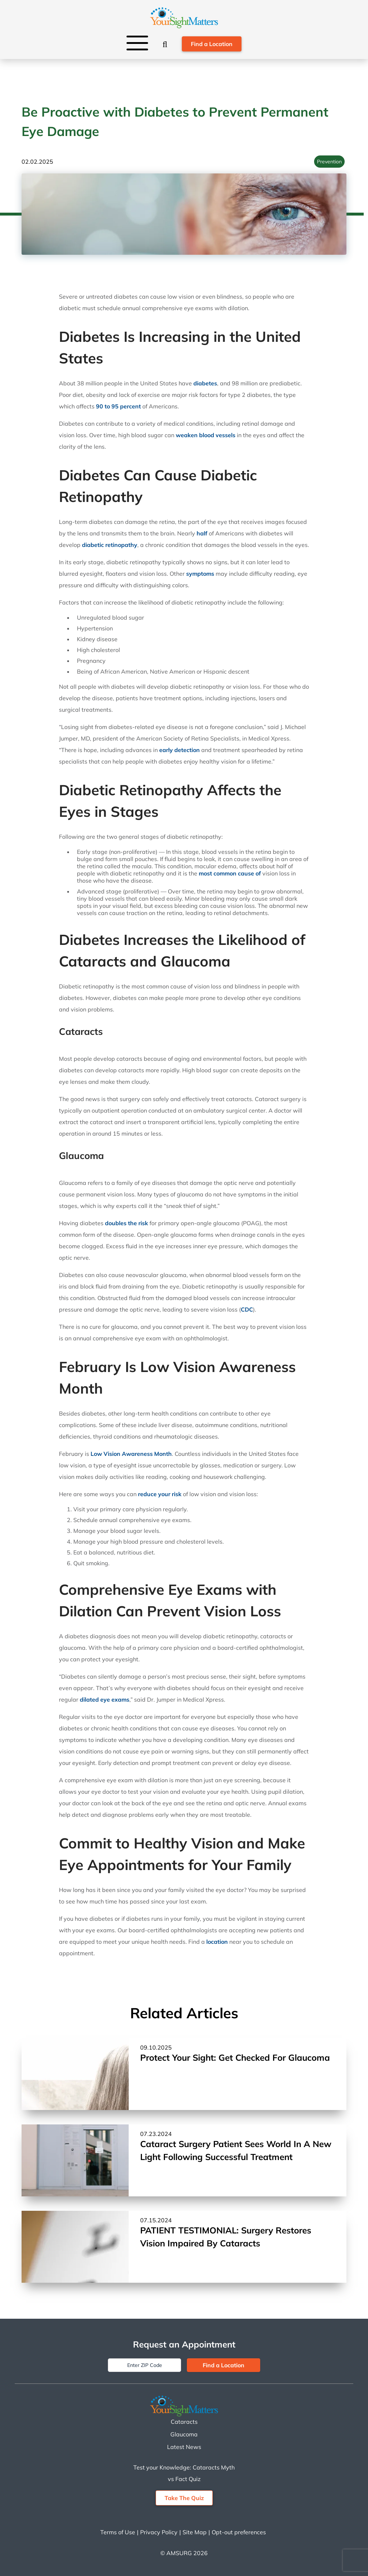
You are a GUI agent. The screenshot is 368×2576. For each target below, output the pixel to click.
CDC (247, 1309)
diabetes (205, 383)
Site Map (195, 2532)
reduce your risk (159, 1494)
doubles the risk (126, 1223)
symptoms (200, 573)
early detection (179, 749)
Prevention (329, 161)
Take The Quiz (184, 2498)
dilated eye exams (104, 1699)
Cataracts (184, 2421)
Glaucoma (184, 2434)
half (202, 533)
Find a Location (212, 43)
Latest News (184, 2446)
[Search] (164, 44)
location (217, 1941)
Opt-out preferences (239, 2532)
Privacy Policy (159, 2532)
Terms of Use (117, 2532)
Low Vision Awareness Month (131, 1453)
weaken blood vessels (205, 435)
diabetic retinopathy (109, 544)
